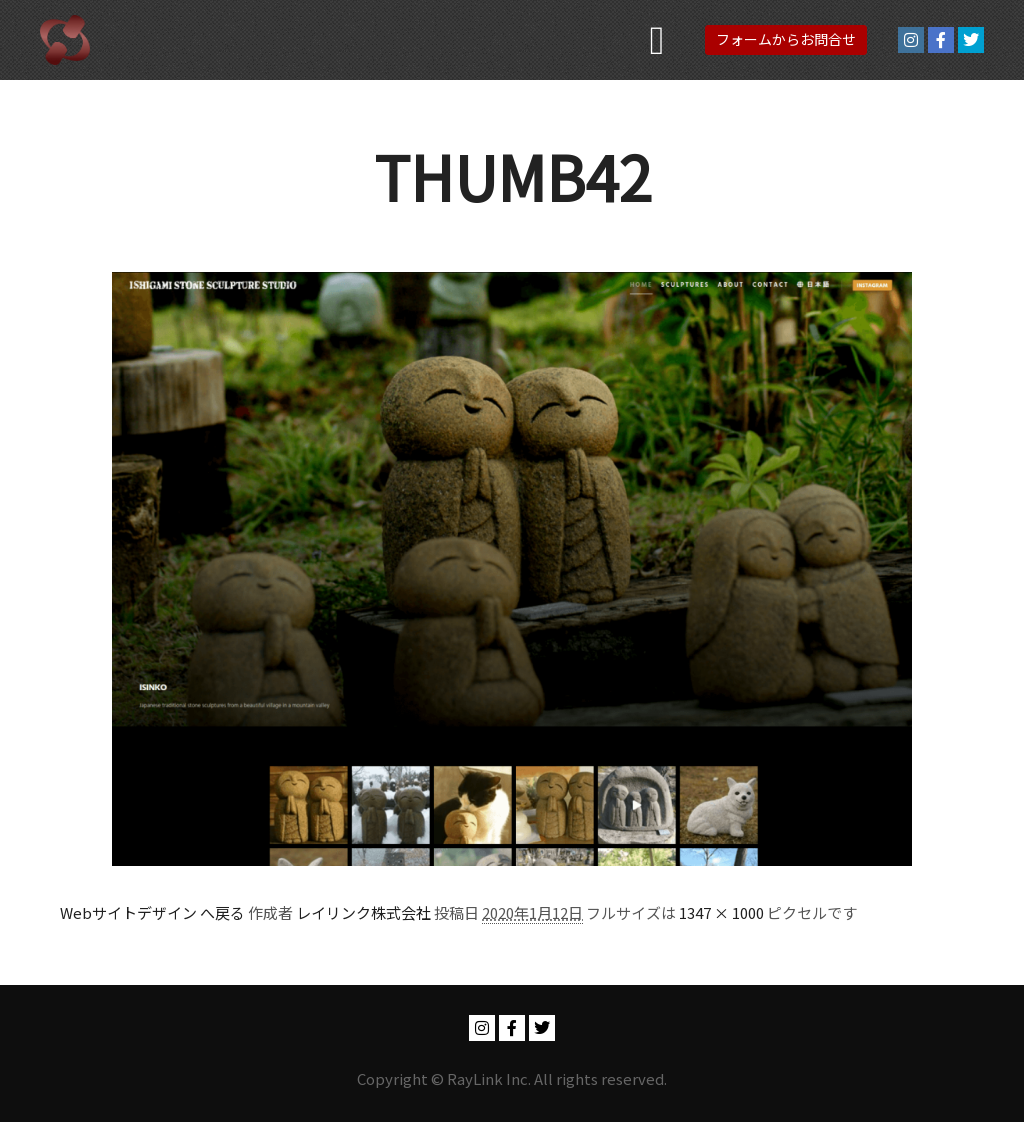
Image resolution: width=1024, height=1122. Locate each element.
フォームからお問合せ (786, 39)
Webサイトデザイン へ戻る (152, 912)
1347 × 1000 (721, 912)
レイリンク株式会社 (363, 912)
